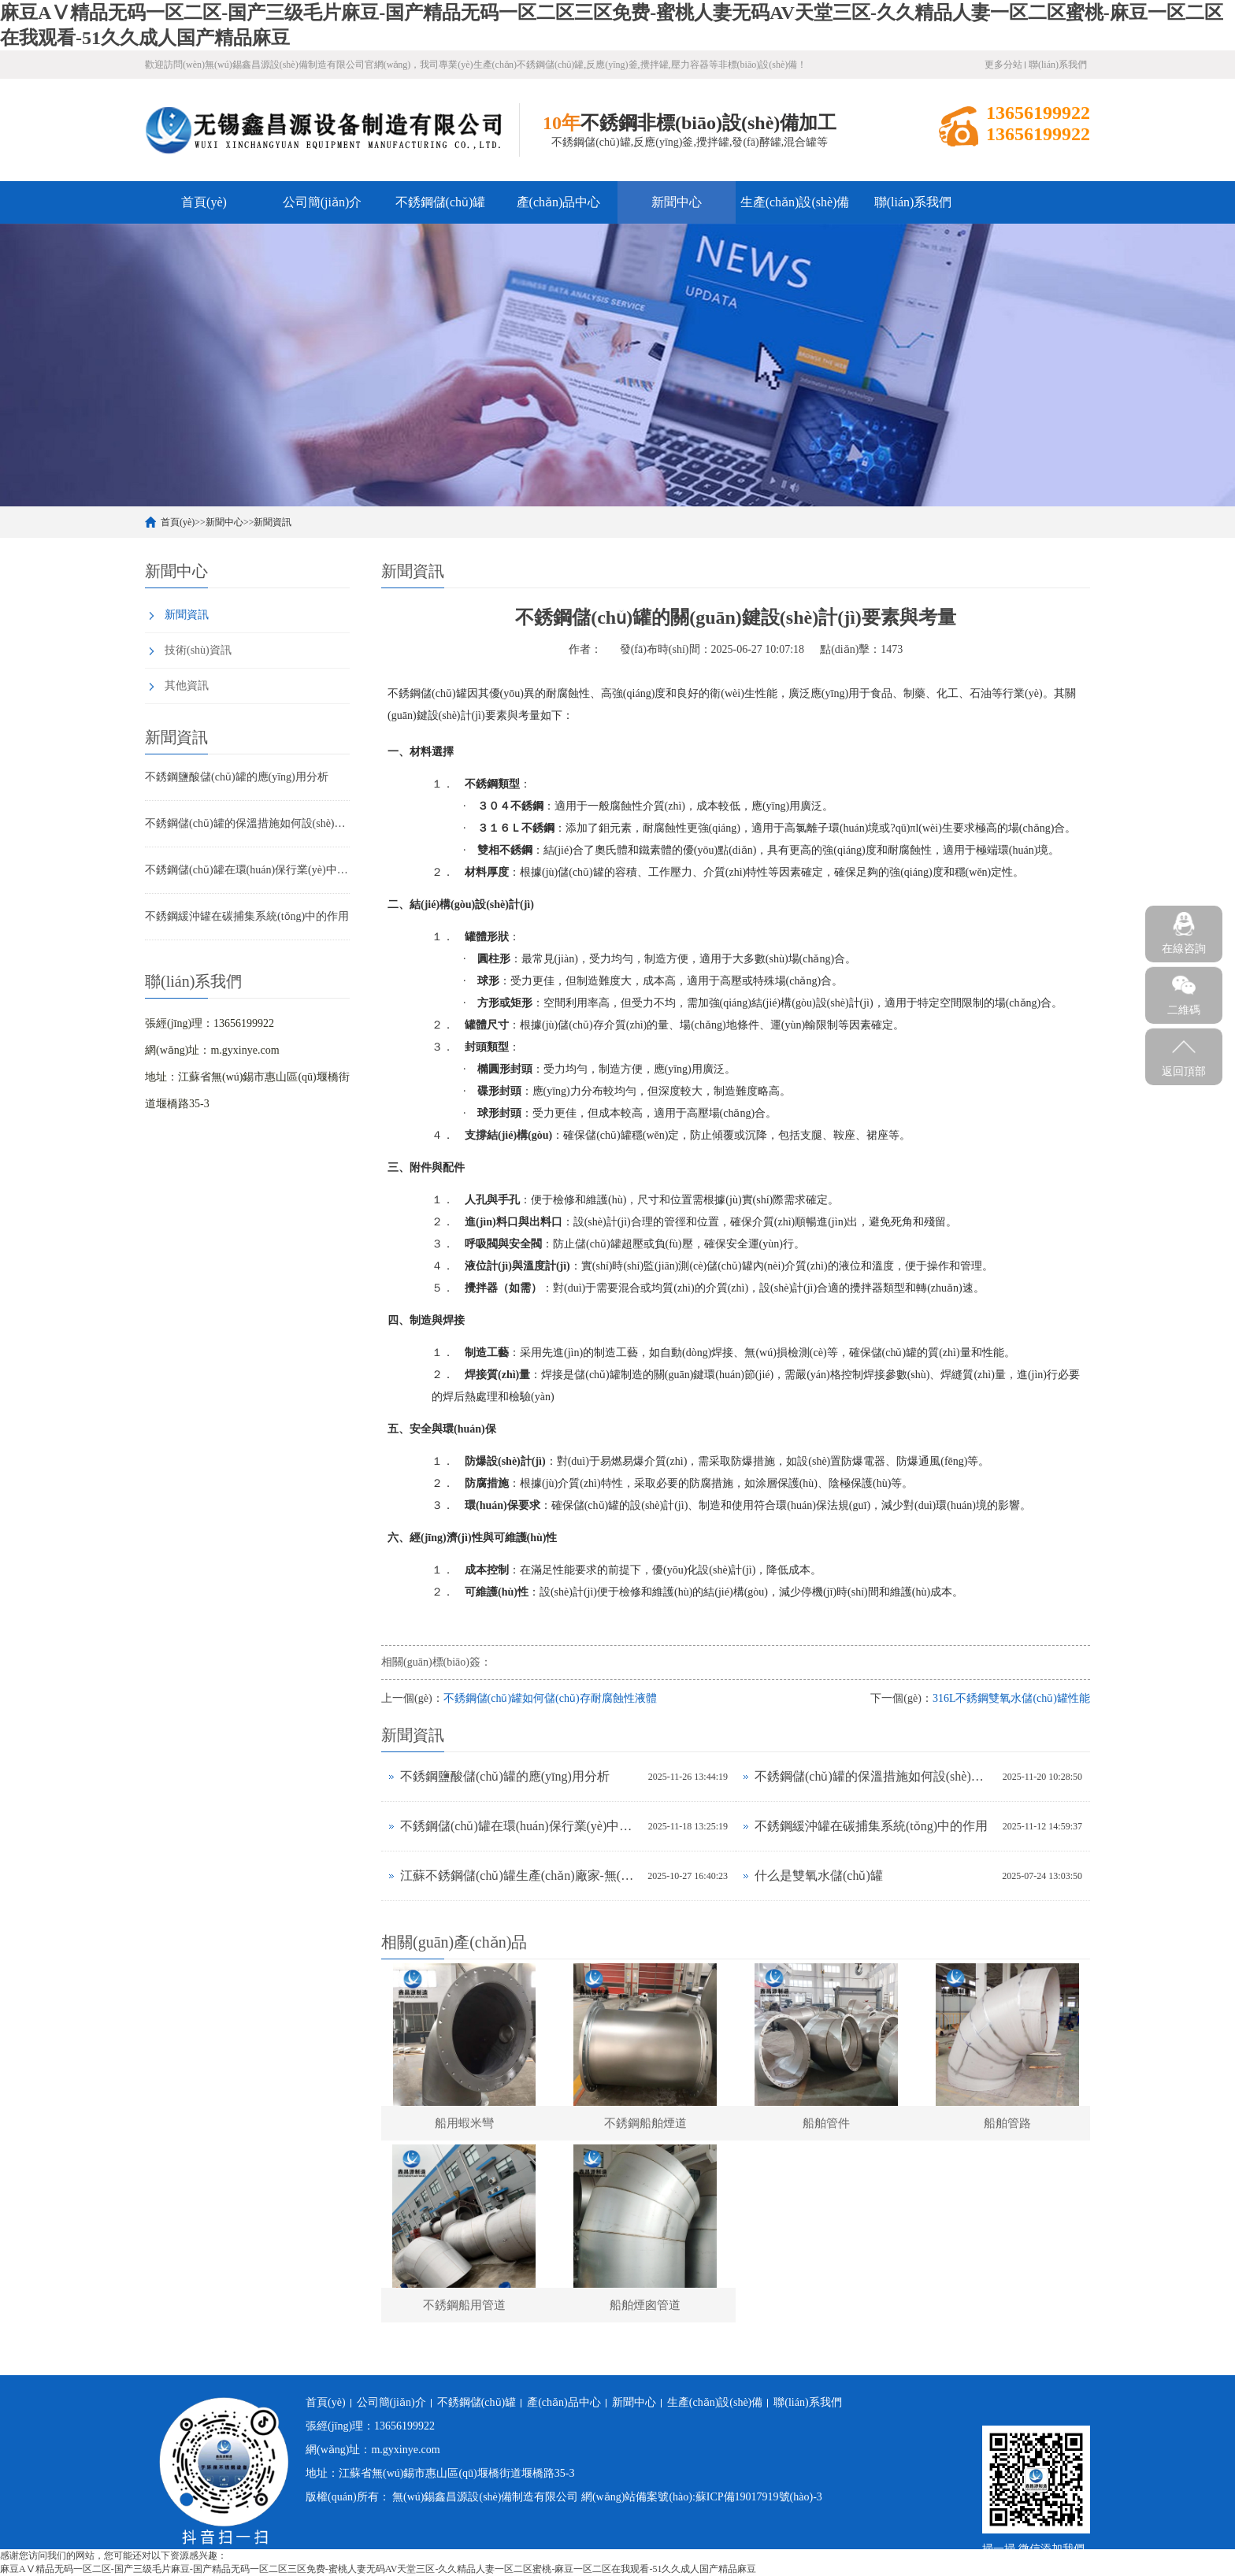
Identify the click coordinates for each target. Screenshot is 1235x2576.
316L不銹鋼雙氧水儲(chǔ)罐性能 (1011, 1698)
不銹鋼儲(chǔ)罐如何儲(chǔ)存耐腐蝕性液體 (550, 1698)
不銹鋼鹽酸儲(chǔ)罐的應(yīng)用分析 (236, 777)
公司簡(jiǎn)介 (322, 202)
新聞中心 (676, 202)
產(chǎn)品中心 (559, 202)
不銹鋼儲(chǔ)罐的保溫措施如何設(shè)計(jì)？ (875, 1776)
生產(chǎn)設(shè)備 (795, 202)
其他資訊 (187, 685)
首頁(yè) (204, 202)
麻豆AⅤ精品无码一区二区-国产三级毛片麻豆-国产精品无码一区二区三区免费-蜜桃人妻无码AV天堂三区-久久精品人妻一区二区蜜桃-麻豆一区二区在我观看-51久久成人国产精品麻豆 (378, 2568)
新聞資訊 (272, 522)
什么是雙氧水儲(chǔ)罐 (819, 1875)
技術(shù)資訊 (198, 650)
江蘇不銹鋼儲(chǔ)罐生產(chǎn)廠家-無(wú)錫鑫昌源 (520, 1875)
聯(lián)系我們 (1058, 64)
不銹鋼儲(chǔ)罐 (440, 202)
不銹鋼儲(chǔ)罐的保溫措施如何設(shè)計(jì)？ (247, 823)
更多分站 (1003, 64)
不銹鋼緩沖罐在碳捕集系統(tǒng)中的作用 (247, 916)
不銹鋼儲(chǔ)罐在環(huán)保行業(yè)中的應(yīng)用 (247, 870)
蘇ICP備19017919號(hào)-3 (758, 2497)
